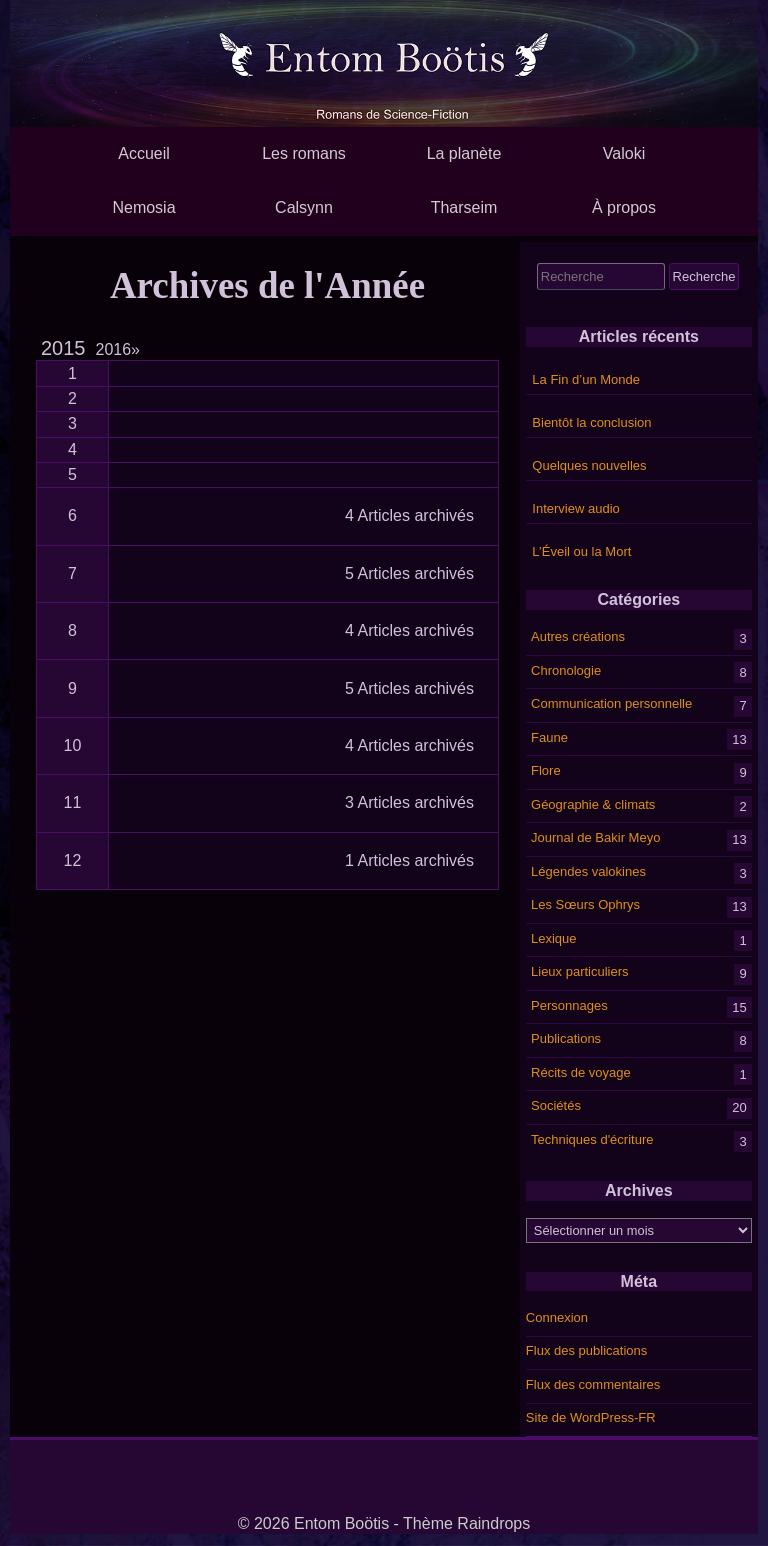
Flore (546, 770)
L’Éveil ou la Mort (581, 551)
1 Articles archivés (409, 860)
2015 (63, 348)
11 (73, 802)
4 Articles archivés (409, 515)
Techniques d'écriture (592, 1138)
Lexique (554, 937)
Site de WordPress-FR (591, 1417)
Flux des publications (586, 1350)
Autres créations (578, 636)
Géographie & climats (593, 803)
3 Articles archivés (409, 802)
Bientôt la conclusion (591, 422)
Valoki (624, 153)
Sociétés (556, 1105)
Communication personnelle (611, 703)
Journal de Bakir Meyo (595, 837)
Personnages (569, 1004)
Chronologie (566, 669)
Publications (566, 1038)
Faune (549, 736)
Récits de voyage (581, 1071)
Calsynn (304, 207)
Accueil (144, 153)
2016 (118, 349)
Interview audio (575, 508)
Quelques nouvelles (589, 465)
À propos (624, 207)
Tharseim (464, 207)
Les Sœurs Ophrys (585, 904)
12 (73, 860)
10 (73, 745)
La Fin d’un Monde (586, 379)
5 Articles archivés (409, 573)
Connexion (557, 1317)
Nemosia (143, 207)
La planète (464, 153)
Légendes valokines (588, 870)
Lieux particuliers (580, 971)
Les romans (304, 153)
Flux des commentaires (593, 1384)
